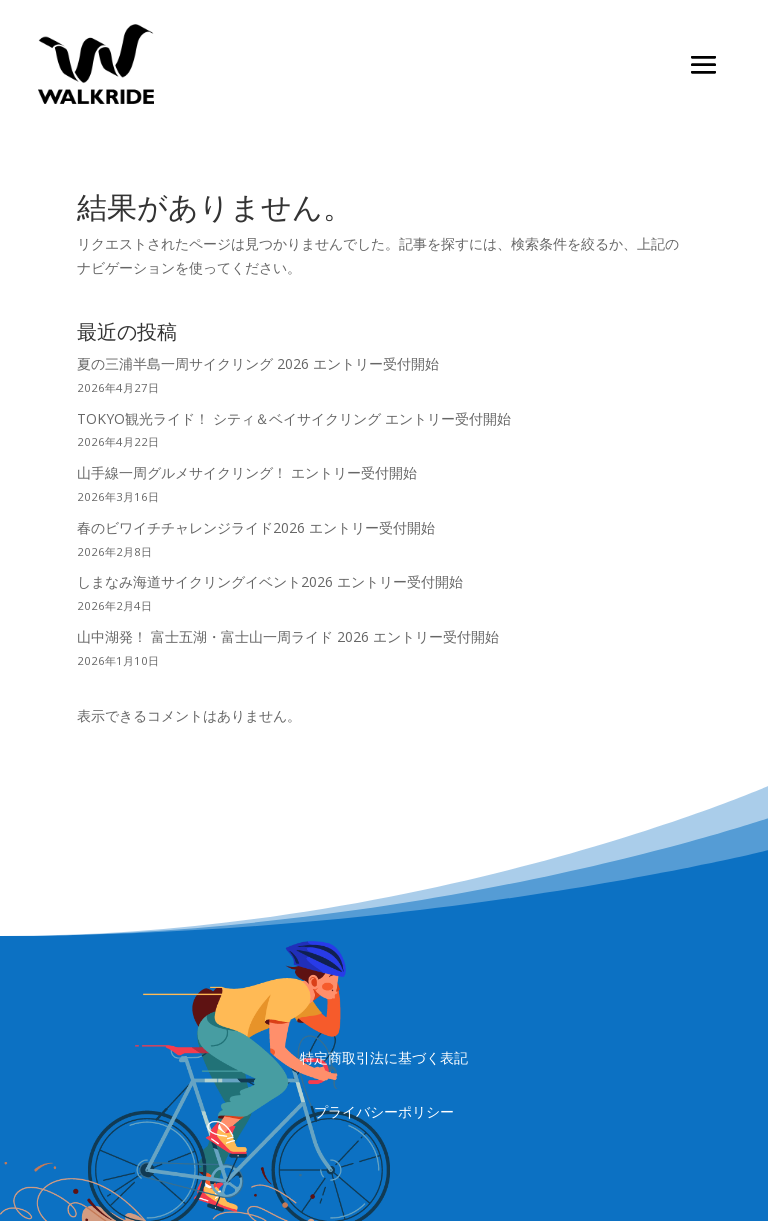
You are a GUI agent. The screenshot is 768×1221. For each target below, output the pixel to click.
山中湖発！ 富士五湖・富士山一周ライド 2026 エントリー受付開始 (288, 636)
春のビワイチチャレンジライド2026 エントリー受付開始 (256, 527)
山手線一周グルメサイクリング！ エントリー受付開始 (247, 472)
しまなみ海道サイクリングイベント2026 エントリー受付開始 (270, 581)
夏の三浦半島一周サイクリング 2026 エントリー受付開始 (258, 363)
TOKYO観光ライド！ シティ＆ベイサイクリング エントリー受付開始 (294, 418)
